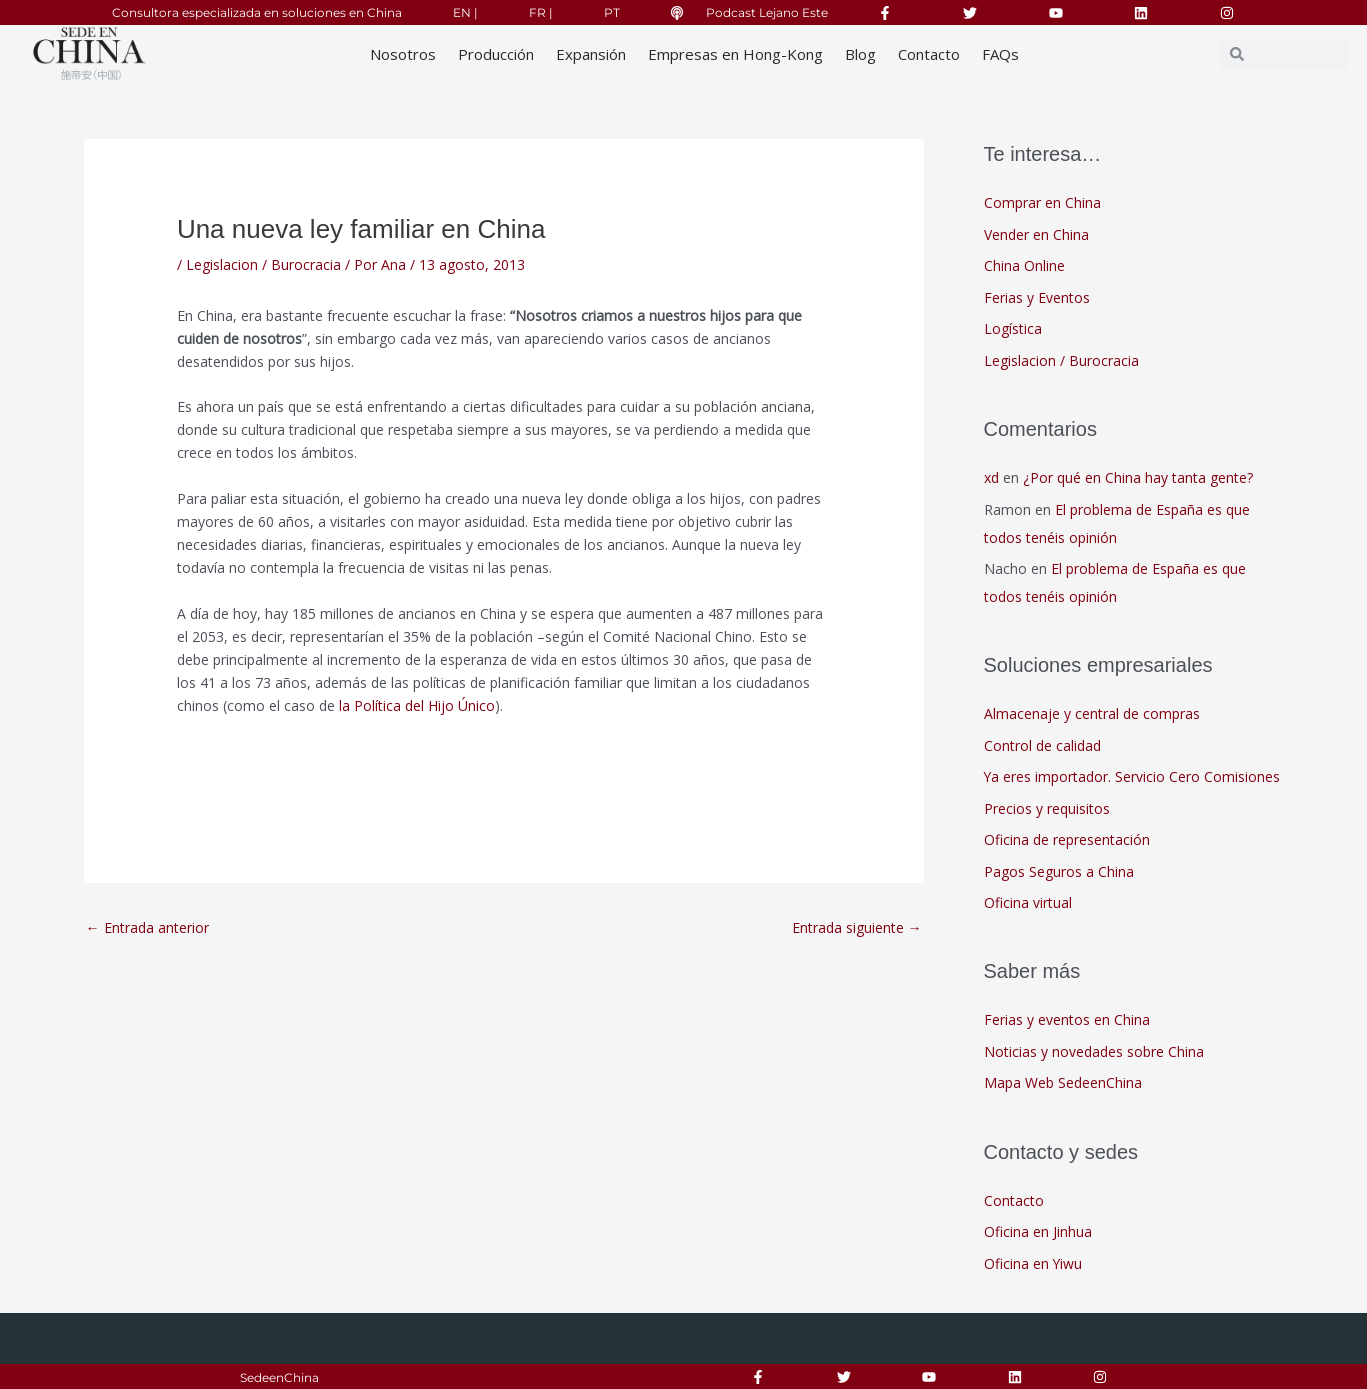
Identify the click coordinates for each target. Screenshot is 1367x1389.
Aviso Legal (665, 1377)
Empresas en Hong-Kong (735, 54)
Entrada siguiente (857, 927)
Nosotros (403, 54)
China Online (1024, 265)
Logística (1013, 328)
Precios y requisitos (1047, 808)
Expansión (591, 54)
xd (991, 477)
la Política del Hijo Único (415, 705)
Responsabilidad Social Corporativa (475, 1377)
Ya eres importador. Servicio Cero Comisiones (1132, 776)
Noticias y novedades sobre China (1094, 1051)
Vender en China (1036, 234)
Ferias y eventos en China (1067, 1019)
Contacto (929, 54)
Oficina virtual (1028, 902)
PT (612, 12)
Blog (860, 54)
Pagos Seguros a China (1059, 871)
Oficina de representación (1067, 839)
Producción (496, 54)
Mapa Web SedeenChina (1063, 1082)
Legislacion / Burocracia (263, 264)
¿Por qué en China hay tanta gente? (1138, 477)
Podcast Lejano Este (767, 12)
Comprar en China (1042, 202)
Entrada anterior (147, 927)
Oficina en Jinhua (1038, 1231)
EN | (465, 12)
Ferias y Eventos (1037, 297)
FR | (541, 12)
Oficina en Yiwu (1033, 1263)
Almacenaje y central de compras (1092, 713)
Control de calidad (1042, 745)
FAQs (1000, 54)
